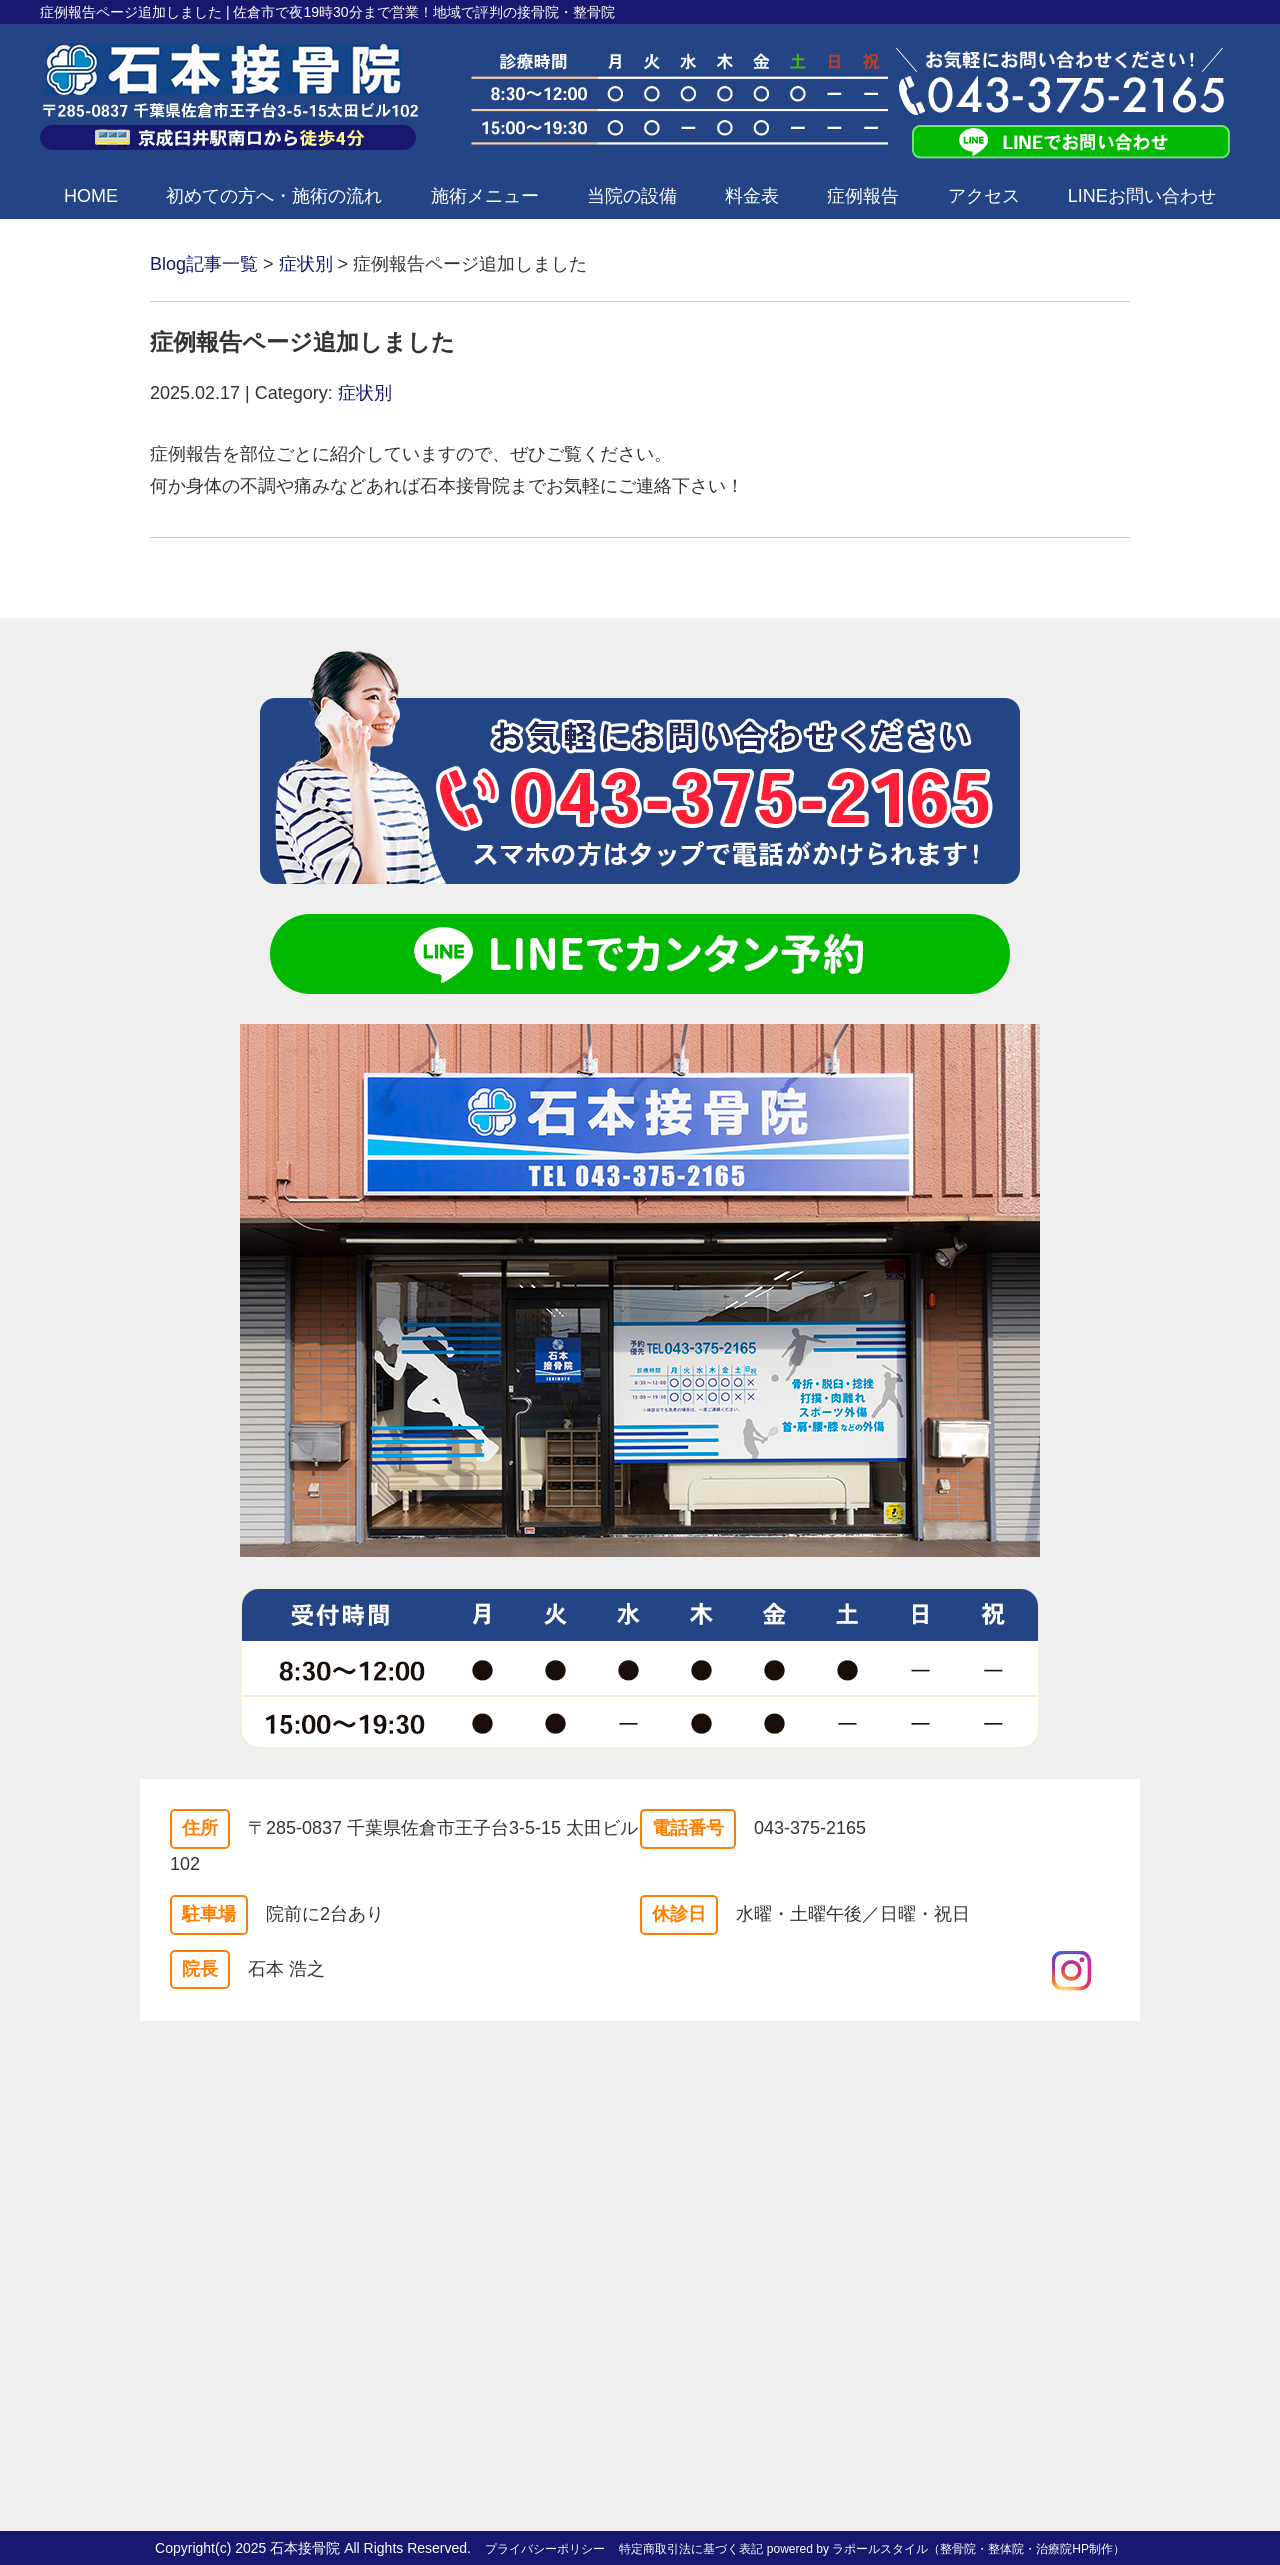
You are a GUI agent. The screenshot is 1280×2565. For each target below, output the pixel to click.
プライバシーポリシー (545, 2549)
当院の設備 (632, 196)
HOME (91, 196)
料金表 (752, 196)
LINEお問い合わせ (1142, 196)
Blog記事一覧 (204, 264)
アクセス (984, 196)
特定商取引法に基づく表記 (691, 2549)
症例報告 (863, 196)
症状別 (306, 264)
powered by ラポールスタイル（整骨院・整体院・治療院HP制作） (946, 2549)
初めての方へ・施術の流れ (274, 196)
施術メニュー (485, 196)
